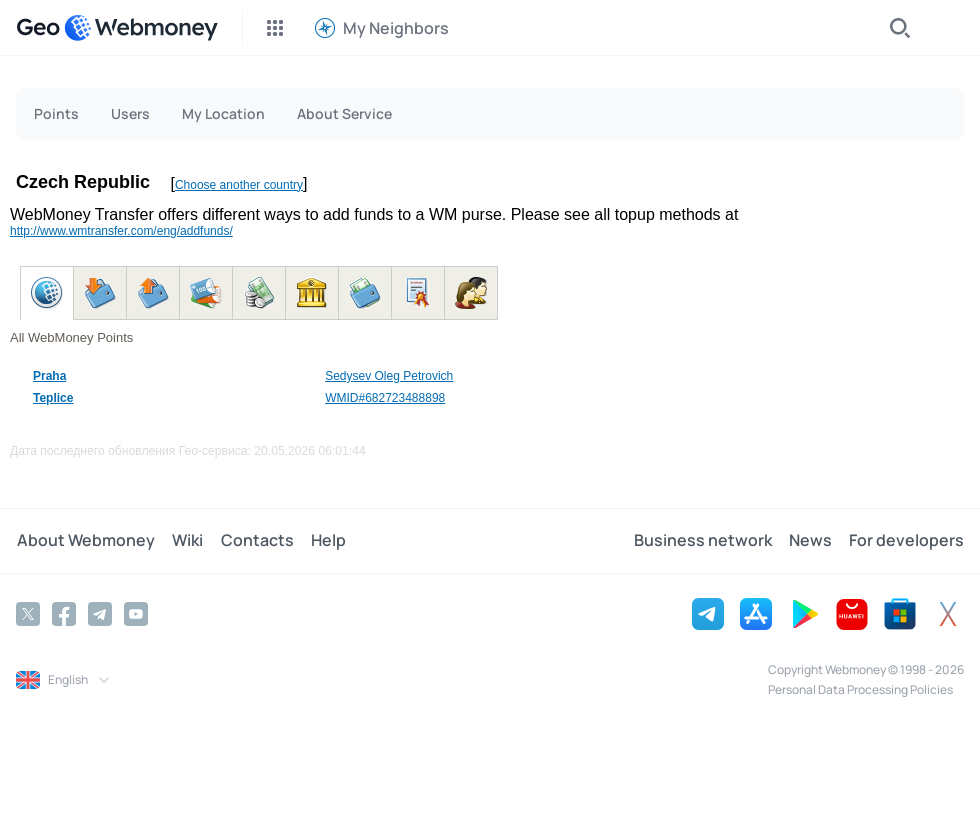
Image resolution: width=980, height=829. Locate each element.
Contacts (253, 541)
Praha (49, 376)
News (811, 541)
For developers (906, 541)
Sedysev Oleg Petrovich (389, 376)
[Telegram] (100, 614)
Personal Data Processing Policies (860, 689)
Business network (705, 541)
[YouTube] (136, 614)
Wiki (185, 541)
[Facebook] (64, 614)
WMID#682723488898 (385, 398)
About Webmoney (85, 541)
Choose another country (239, 185)
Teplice (53, 398)
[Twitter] (28, 614)
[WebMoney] (141, 28)
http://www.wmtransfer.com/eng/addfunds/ (121, 231)
